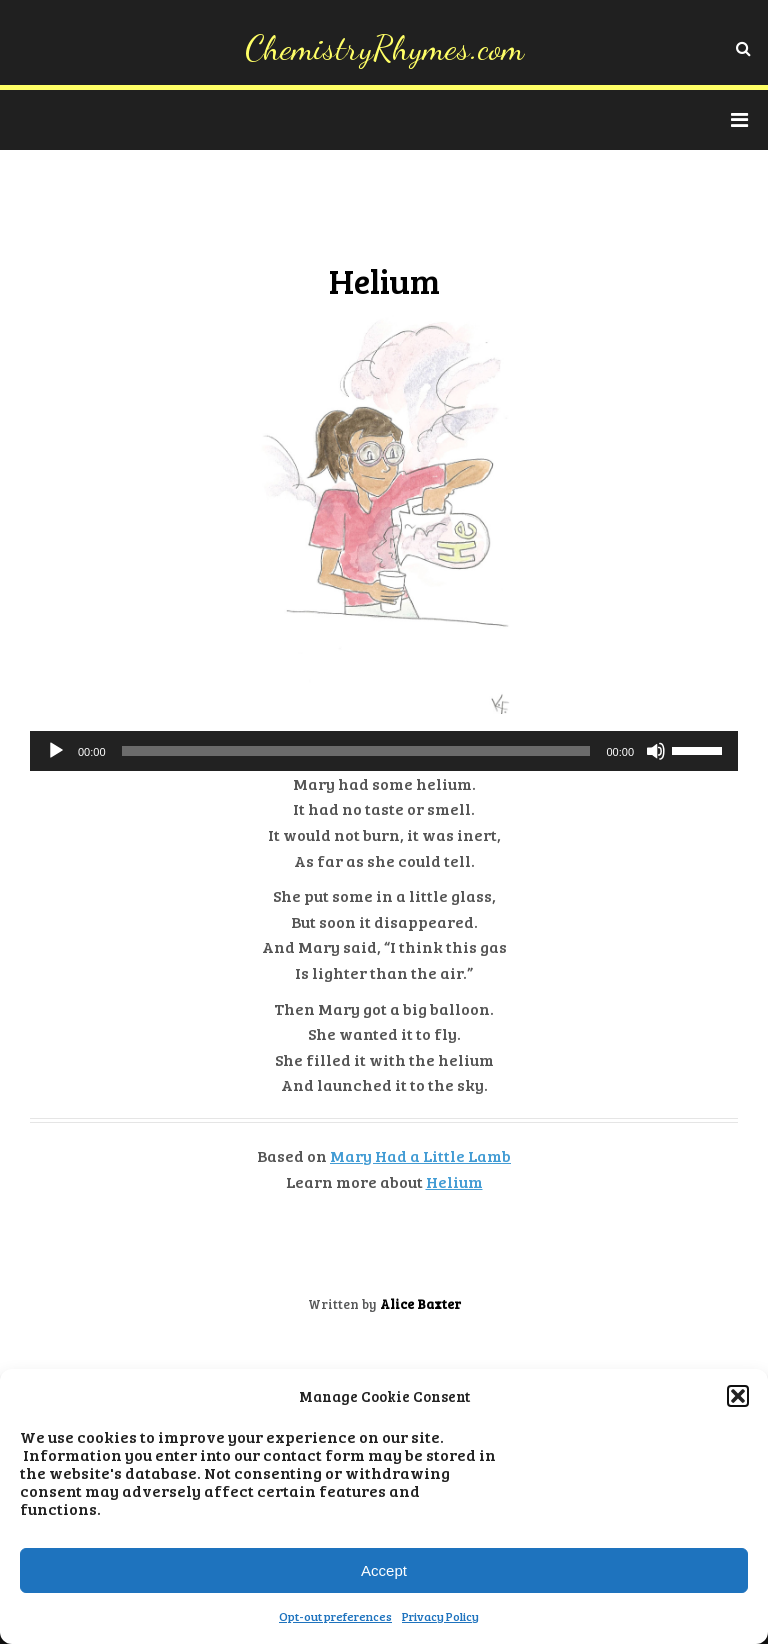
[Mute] (656, 751)
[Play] (56, 751)
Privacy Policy (440, 1616)
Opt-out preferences (335, 1616)
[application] (384, 751)
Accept (384, 1570)
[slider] (356, 751)
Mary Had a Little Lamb (420, 1155)
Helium (454, 1181)
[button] (738, 1396)
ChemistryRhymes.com (384, 48)
